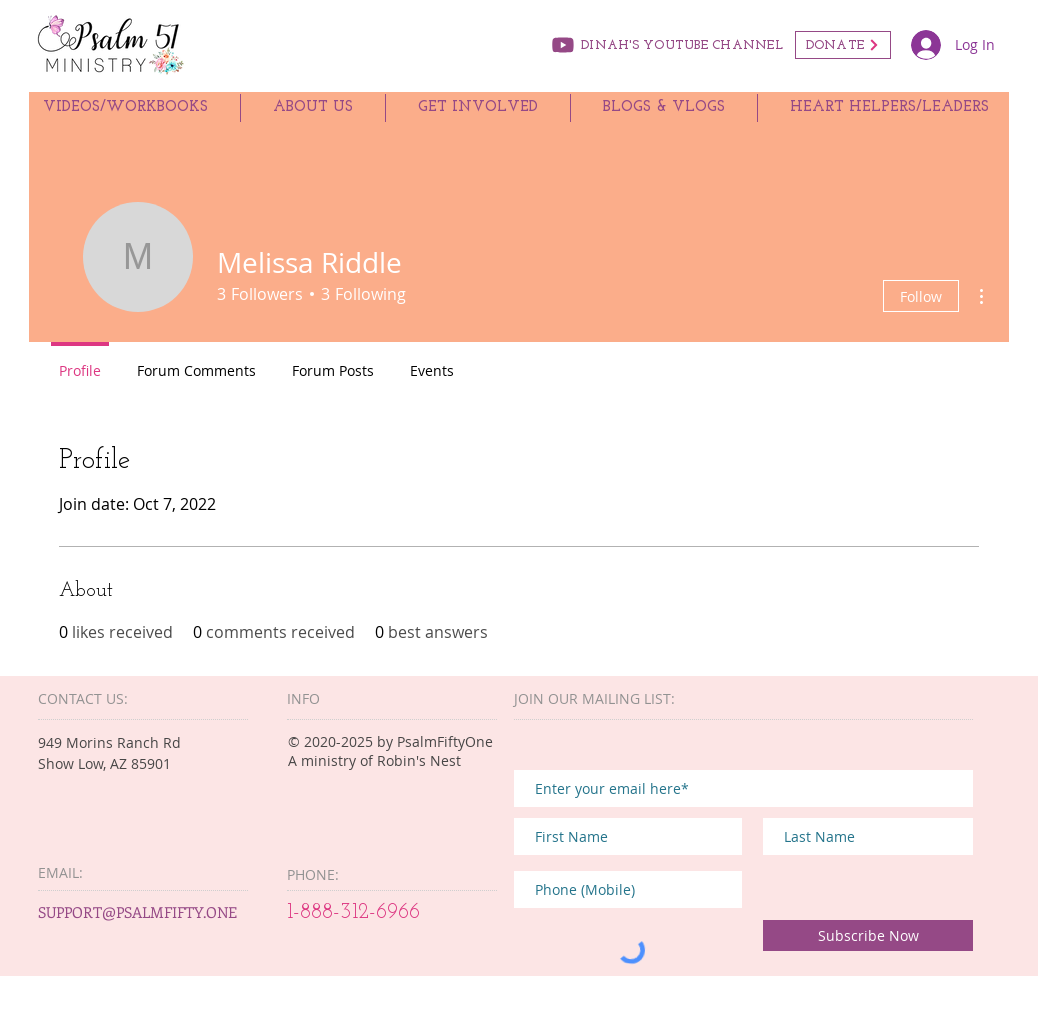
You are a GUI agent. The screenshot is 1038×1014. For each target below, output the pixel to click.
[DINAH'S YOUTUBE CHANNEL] (665, 45)
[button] (313, 108)
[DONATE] (843, 45)
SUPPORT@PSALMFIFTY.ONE (137, 912)
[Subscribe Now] (868, 935)
